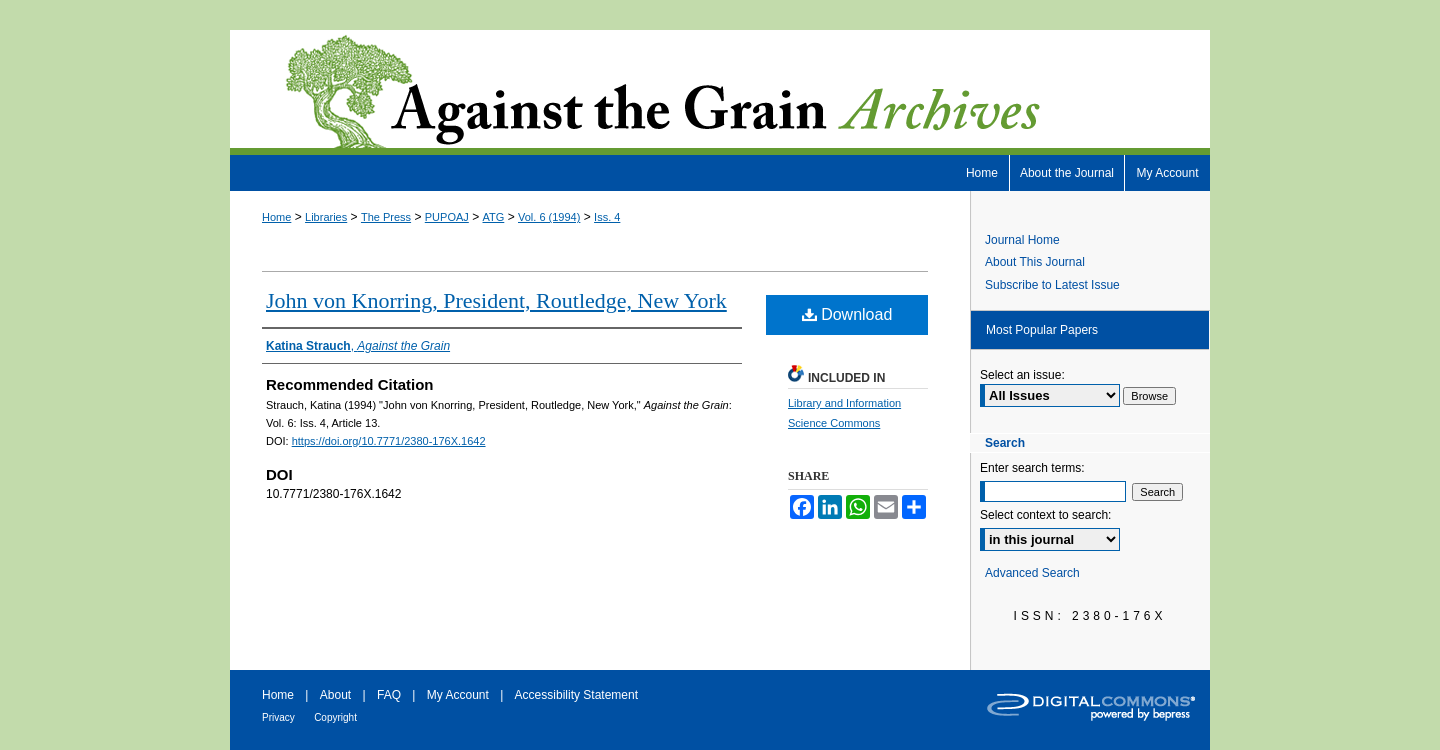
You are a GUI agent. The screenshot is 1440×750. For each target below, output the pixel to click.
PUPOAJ (447, 217)
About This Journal (1035, 262)
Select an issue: (1022, 375)
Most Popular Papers (1042, 330)
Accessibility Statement (576, 695)
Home (276, 217)
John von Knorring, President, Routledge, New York (496, 300)
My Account (458, 695)
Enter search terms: (1032, 468)
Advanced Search (1032, 573)
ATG (494, 217)
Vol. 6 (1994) (549, 217)
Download (847, 314)
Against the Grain (720, 92)
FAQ (389, 695)
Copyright (335, 717)
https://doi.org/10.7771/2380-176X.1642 (389, 441)
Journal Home (1022, 240)
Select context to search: (1045, 515)
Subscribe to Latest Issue (1052, 285)
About (335, 695)
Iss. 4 (607, 217)
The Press (386, 217)
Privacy (278, 717)
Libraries (326, 217)
